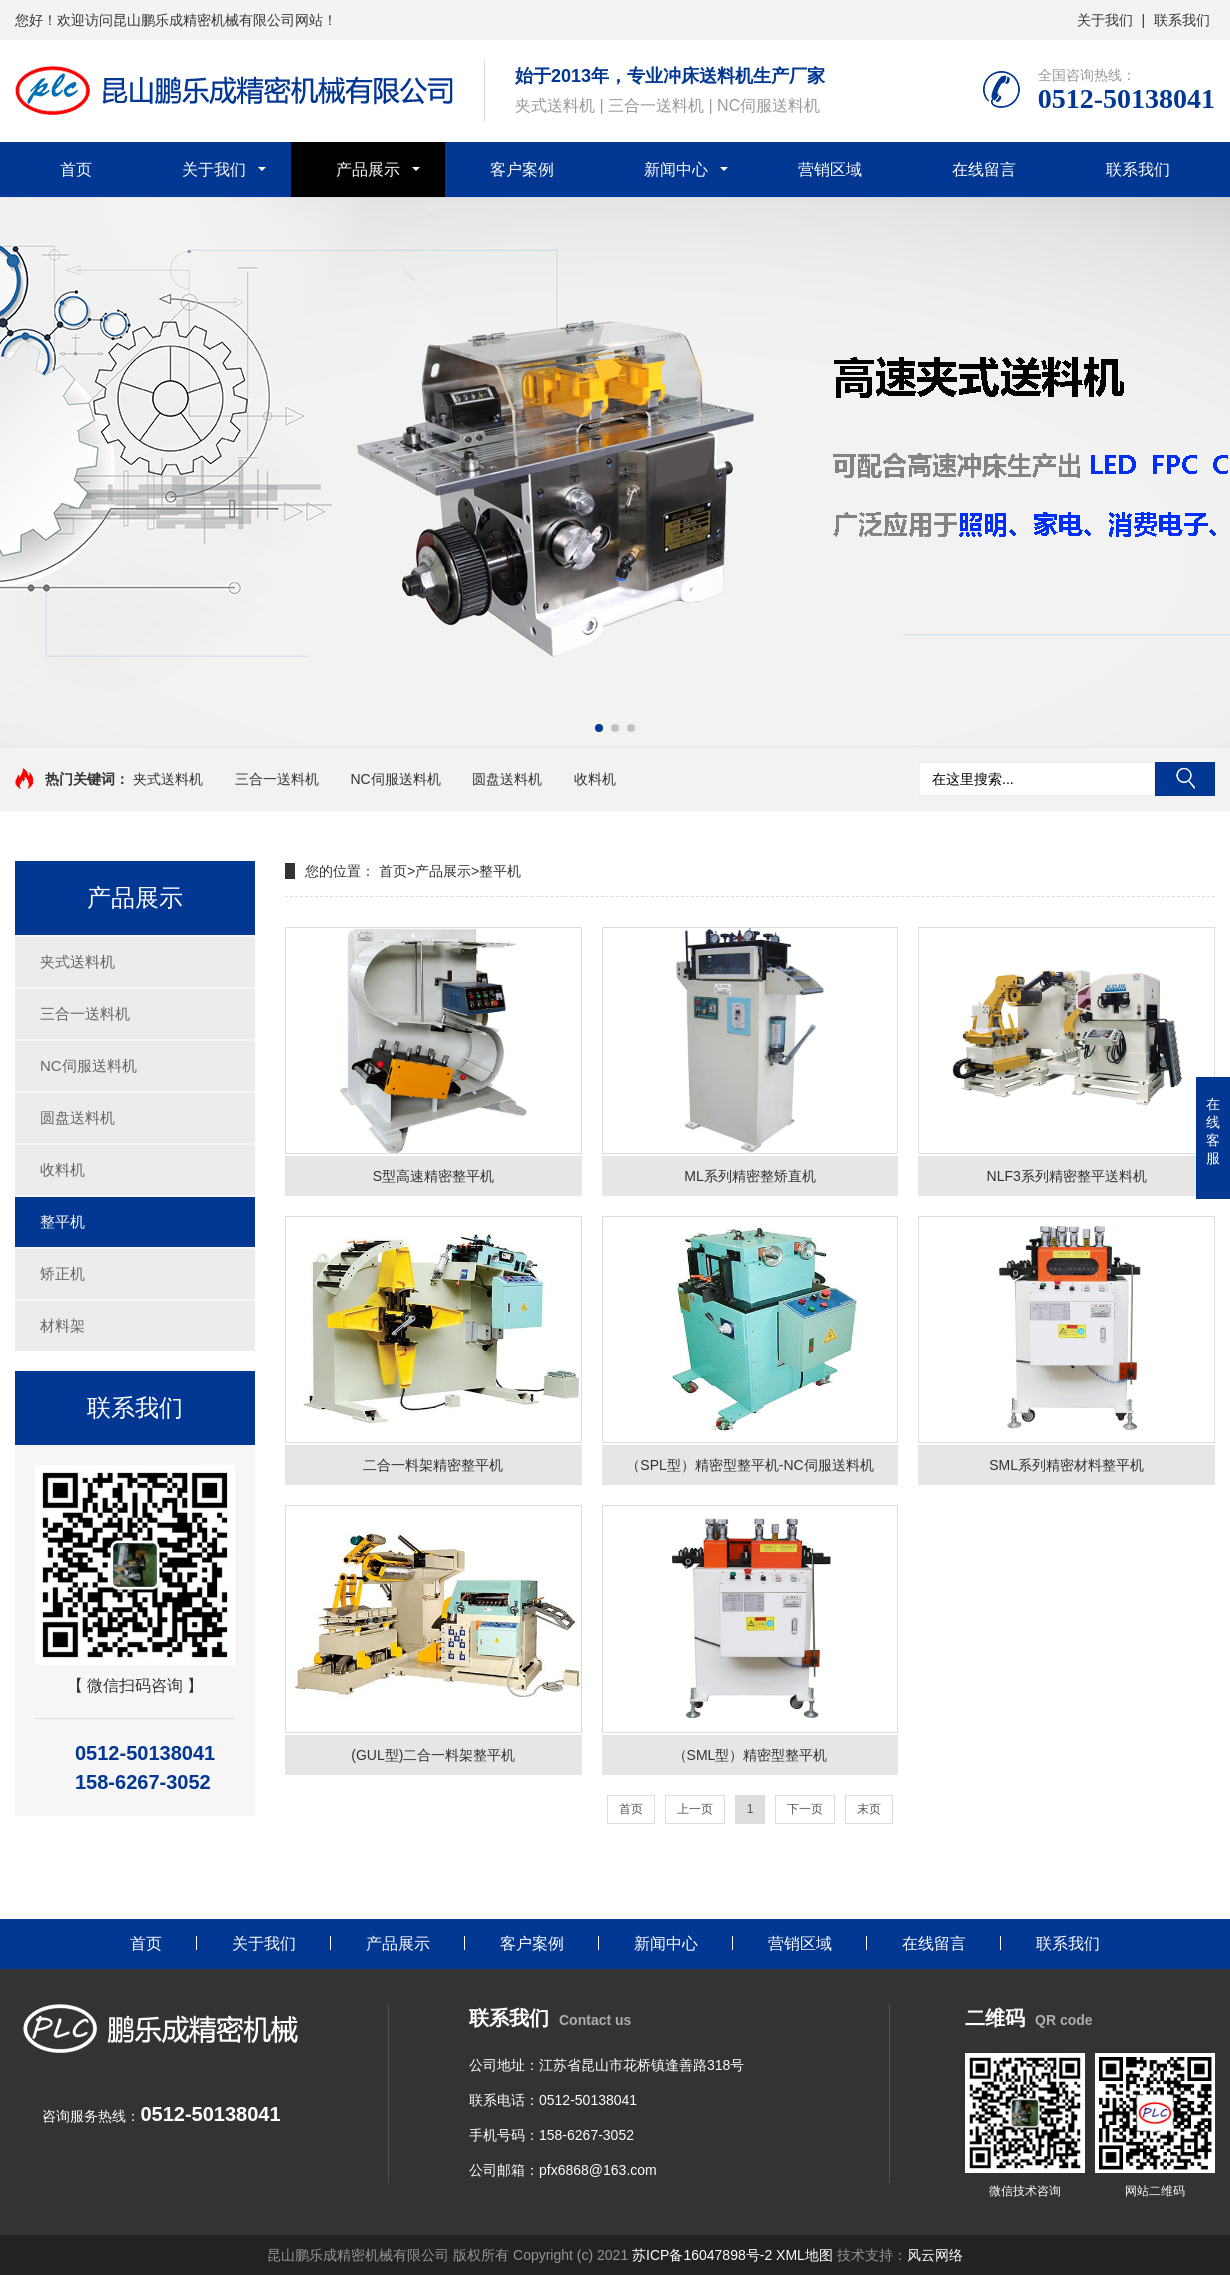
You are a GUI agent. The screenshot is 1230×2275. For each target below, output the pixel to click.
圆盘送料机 (507, 779)
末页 (869, 1809)
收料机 (595, 779)
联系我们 (1182, 20)
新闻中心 (676, 169)
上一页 (695, 1809)
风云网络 (935, 2255)
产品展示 (368, 169)
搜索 (1185, 779)
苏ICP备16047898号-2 (702, 2255)
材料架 (62, 1325)
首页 (76, 169)
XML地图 (806, 2255)
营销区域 (830, 169)
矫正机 (62, 1273)
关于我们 (1105, 20)
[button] (599, 728)
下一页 (805, 1809)
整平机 (62, 1221)
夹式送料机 (168, 779)
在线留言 (984, 169)
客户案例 (522, 169)
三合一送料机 (277, 779)
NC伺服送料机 (395, 779)
